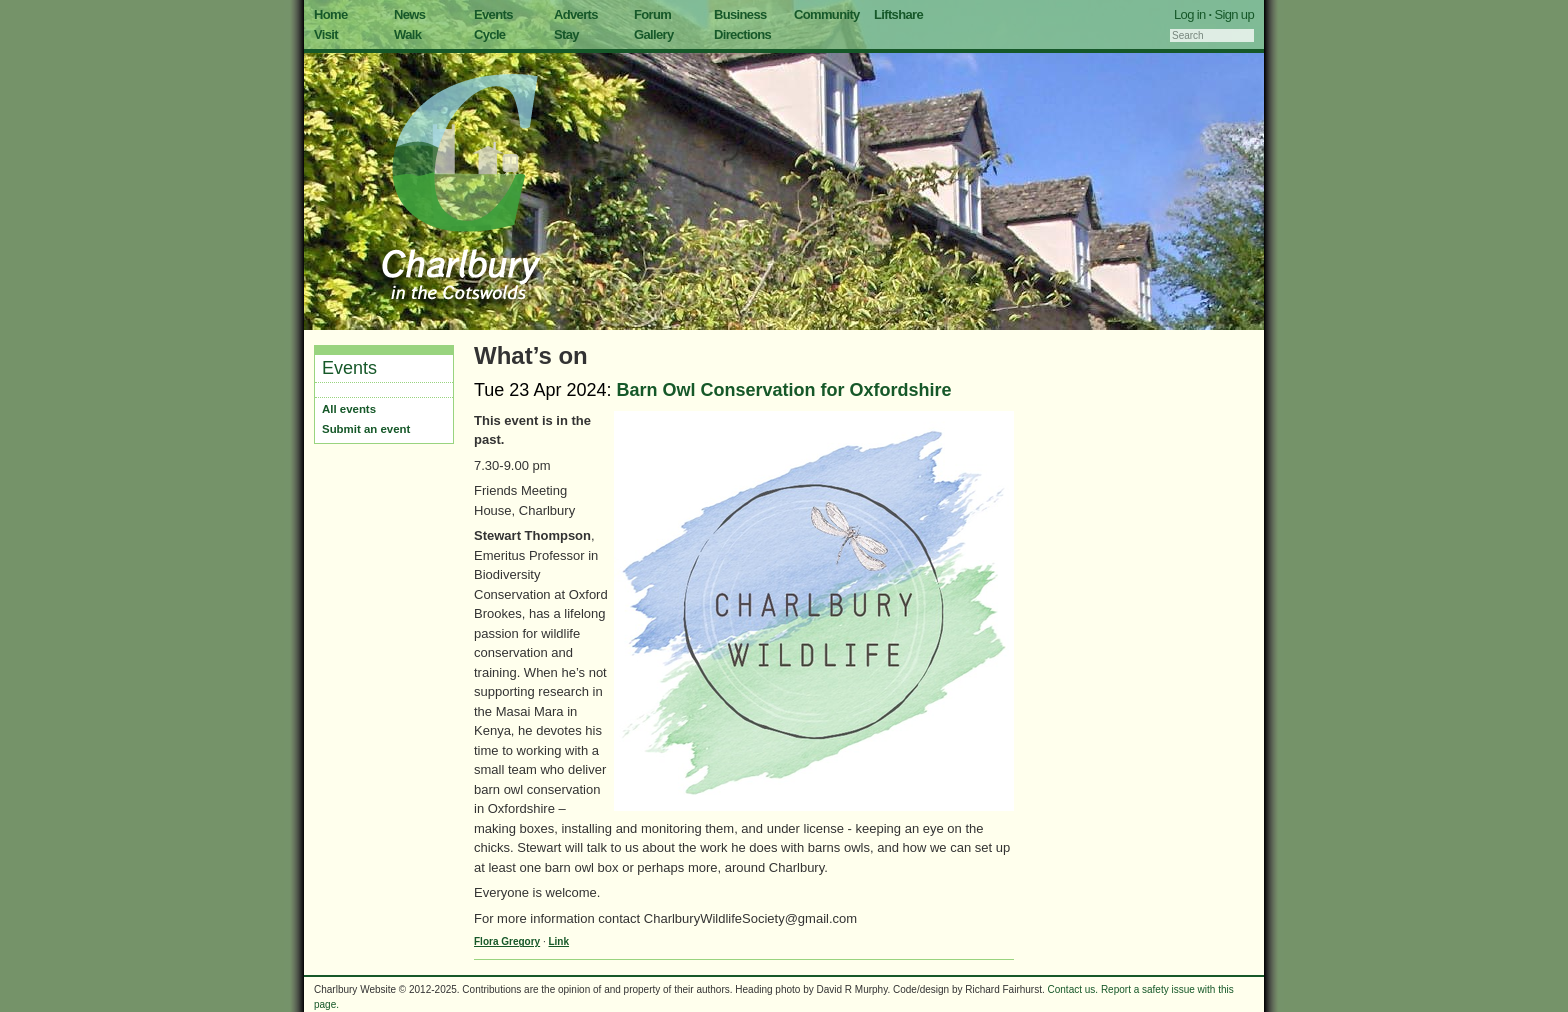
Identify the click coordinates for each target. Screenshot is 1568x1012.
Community (827, 14)
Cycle (489, 34)
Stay (566, 34)
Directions (742, 34)
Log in (1190, 14)
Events (493, 14)
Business (740, 14)
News (409, 14)
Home (331, 14)
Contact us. (1073, 989)
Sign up (1234, 14)
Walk (407, 34)
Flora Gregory (507, 941)
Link (558, 941)
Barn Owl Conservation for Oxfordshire (783, 390)
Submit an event (366, 429)
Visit (326, 34)
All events (349, 409)
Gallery (654, 34)
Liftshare (898, 14)
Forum (652, 14)
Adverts (576, 14)
